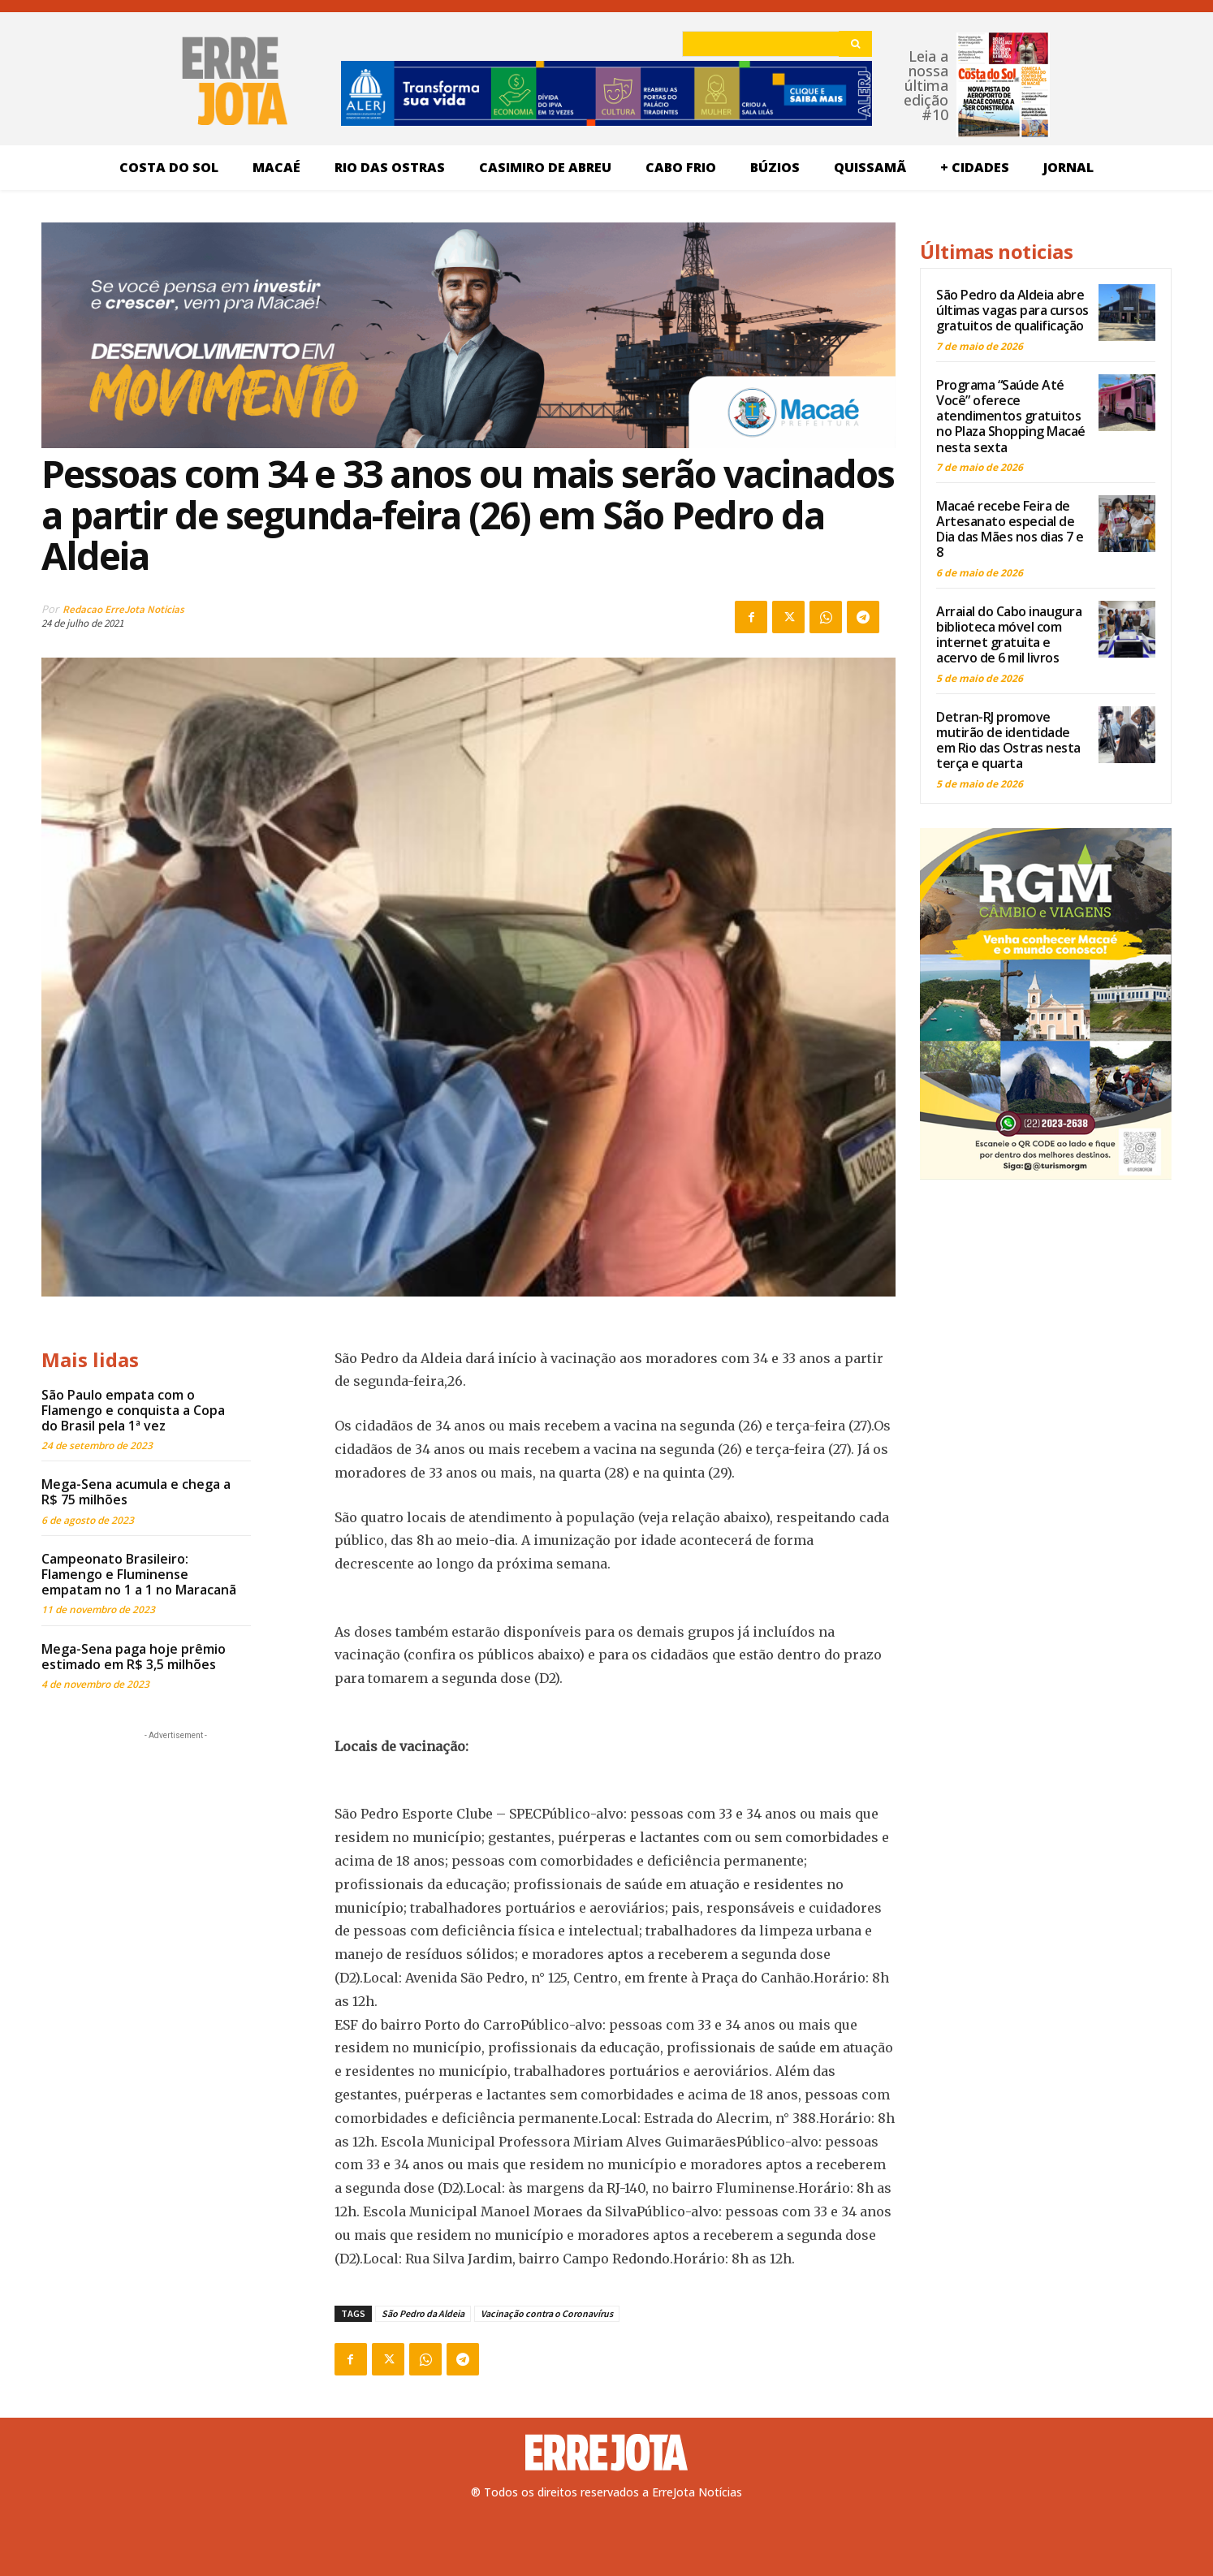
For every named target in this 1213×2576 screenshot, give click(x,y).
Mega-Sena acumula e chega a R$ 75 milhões (136, 1491)
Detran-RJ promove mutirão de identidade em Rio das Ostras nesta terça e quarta (1008, 740)
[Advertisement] (175, 1845)
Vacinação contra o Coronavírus (547, 2313)
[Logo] (606, 2452)
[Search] (855, 44)
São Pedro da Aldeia (423, 2313)
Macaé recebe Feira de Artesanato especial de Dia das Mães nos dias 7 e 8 (1010, 529)
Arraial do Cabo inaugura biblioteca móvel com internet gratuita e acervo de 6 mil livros (1008, 634)
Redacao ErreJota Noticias (123, 609)
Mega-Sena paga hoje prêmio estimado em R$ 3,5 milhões (133, 1656)
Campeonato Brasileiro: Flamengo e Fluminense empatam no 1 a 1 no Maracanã (138, 1574)
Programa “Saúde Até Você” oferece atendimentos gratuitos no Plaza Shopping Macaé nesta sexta (1011, 416)
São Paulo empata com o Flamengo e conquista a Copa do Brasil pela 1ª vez (133, 1410)
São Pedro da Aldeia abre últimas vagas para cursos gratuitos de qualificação (1012, 310)
